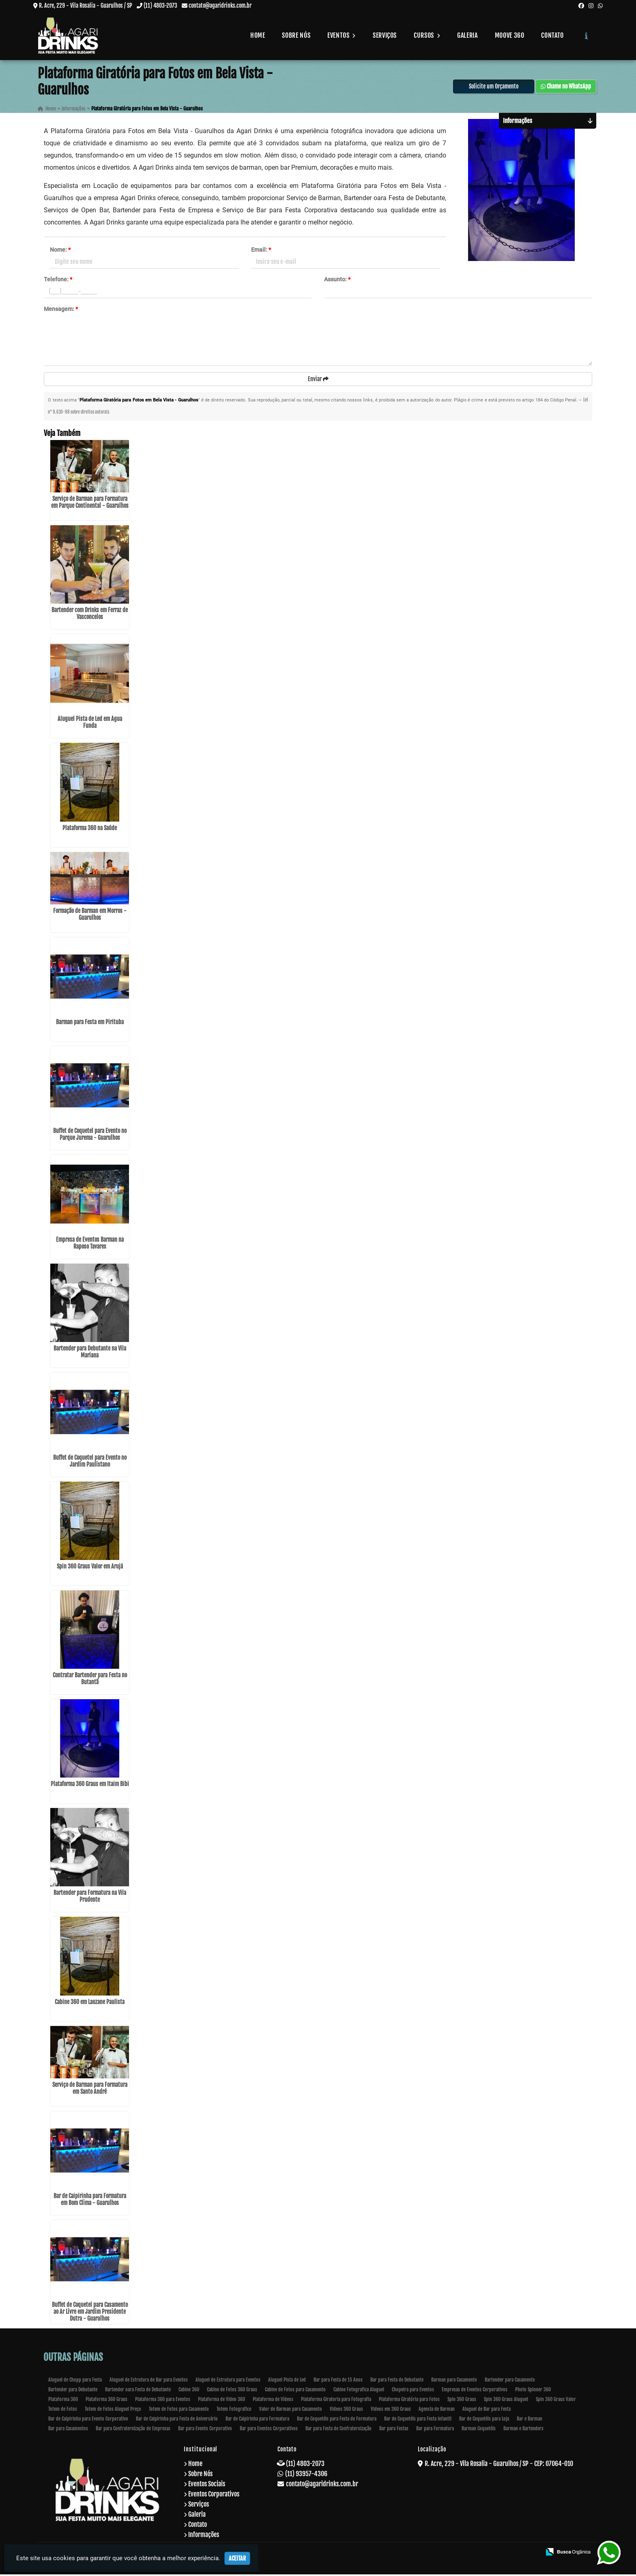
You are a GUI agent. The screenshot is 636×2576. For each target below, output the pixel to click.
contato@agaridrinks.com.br (220, 5)
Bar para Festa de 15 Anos (338, 2381)
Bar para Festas (393, 2430)
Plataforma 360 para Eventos (162, 2401)
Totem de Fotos (62, 2411)
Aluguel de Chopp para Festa (75, 2381)
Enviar (318, 379)
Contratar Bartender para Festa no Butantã (90, 1680)
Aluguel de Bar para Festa (486, 2411)
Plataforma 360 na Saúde (89, 829)
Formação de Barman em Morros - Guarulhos (90, 916)
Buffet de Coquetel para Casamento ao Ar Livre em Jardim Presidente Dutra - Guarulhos (90, 2313)
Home (257, 35)
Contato (552, 35)
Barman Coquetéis (479, 2430)
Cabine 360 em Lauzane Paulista (90, 2003)
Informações (203, 2536)
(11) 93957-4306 (306, 2475)
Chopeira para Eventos (413, 2391)
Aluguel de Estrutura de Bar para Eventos (149, 2381)
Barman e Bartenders (523, 2430)
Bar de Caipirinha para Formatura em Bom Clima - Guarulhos (90, 2201)
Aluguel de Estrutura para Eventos (228, 2381)
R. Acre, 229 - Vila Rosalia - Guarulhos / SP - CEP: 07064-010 (499, 2465)
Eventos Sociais (206, 2485)
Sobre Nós (296, 35)
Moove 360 (509, 35)
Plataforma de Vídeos (273, 2401)
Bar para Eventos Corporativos (269, 2430)
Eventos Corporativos (213, 2496)
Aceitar (237, 2558)
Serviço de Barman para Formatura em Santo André (89, 2090)
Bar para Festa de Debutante (396, 2381)
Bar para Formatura (435, 2430)
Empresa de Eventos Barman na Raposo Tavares (90, 1244)
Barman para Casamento (454, 2381)
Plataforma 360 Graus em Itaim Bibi (90, 1785)
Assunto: (337, 280)
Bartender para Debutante (72, 2391)
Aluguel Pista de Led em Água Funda (90, 724)
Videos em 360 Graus (391, 2411)
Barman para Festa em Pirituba (90, 1023)
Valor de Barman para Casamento (290, 2411)
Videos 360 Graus (346, 2411)
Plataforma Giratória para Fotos (409, 2401)
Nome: (60, 250)
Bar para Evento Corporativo (205, 2430)
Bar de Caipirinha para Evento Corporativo (88, 2420)
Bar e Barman (529, 2420)
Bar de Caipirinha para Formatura (257, 2420)
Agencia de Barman (437, 2411)
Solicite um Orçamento (493, 87)
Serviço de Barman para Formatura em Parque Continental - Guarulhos (90, 504)
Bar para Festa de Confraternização (338, 2430)
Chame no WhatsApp (566, 87)
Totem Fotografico (234, 2411)
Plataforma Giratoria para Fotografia (336, 2401)
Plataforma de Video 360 (221, 2401)
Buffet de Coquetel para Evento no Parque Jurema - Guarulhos (90, 1136)
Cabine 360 (188, 2391)
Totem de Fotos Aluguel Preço (113, 2411)
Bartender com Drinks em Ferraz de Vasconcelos (90, 615)
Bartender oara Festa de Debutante (138, 2391)
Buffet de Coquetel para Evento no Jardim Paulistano (90, 1462)
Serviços (385, 35)
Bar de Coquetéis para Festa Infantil (417, 2420)
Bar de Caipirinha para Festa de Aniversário (177, 2420)
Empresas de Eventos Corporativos (474, 2391)
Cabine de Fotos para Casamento (295, 2391)
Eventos (341, 35)
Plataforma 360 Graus (106, 2401)
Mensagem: (61, 309)
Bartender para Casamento (510, 2381)
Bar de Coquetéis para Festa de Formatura (336, 2420)
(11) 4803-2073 (160, 5)
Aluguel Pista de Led (287, 2381)
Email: (261, 250)
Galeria (467, 35)
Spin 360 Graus (461, 2401)
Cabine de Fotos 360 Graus (232, 2391)
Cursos (427, 35)
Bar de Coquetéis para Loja (484, 2420)
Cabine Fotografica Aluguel (358, 2391)
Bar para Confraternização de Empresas (133, 2430)
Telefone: (58, 280)
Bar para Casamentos (68, 2430)
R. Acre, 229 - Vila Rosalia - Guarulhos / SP (85, 5)
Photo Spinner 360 (533, 2391)
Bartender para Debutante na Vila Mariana (90, 1353)
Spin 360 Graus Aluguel (506, 2401)
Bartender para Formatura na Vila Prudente (90, 1898)
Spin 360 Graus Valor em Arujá (90, 1567)
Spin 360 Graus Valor (556, 2401)
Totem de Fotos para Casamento (179, 2411)
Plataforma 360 (63, 2401)
